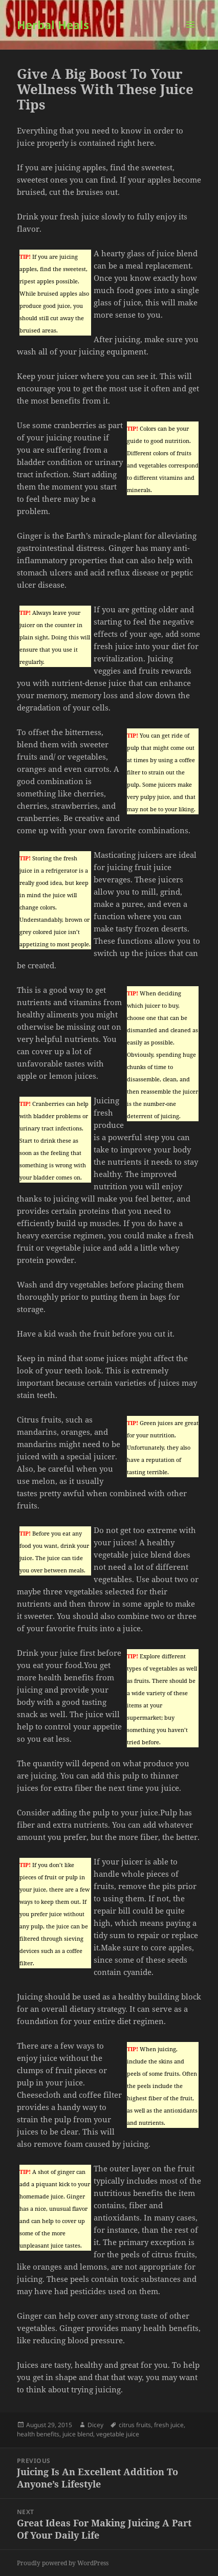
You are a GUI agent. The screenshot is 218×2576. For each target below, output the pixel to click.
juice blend (77, 2434)
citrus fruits (135, 2424)
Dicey (95, 2424)
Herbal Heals (53, 24)
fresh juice (169, 2424)
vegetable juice (117, 2434)
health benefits (38, 2434)
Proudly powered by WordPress (62, 2563)
